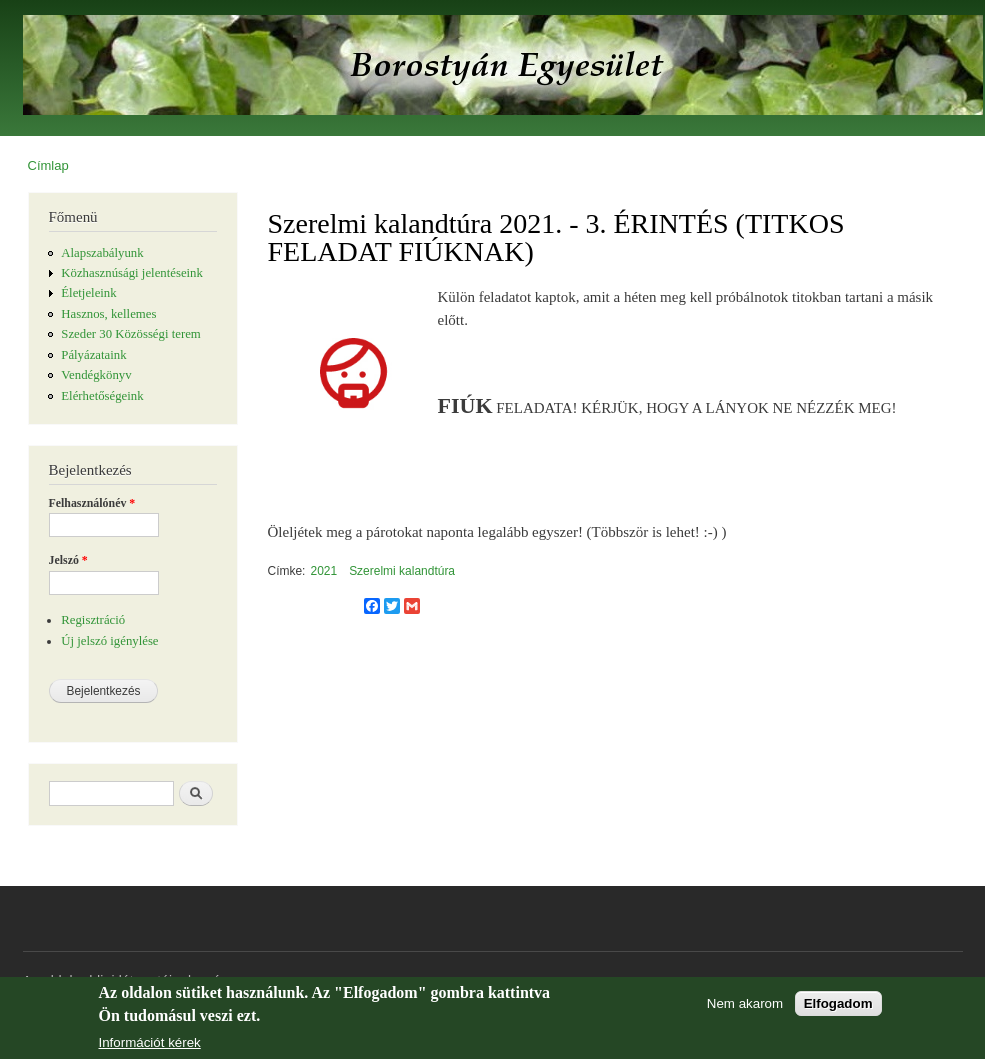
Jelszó (68, 560)
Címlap (48, 165)
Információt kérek (150, 1043)
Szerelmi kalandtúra (402, 571)
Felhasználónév (92, 503)
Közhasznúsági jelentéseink (132, 273)
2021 (323, 571)
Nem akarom (745, 1003)
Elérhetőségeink (102, 396)
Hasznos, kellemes (108, 314)
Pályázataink (93, 355)
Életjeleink (88, 293)
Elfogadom (838, 1003)
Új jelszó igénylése (109, 641)
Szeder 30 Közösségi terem (130, 334)
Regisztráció (93, 620)
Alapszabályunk (102, 253)
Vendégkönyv (96, 375)
